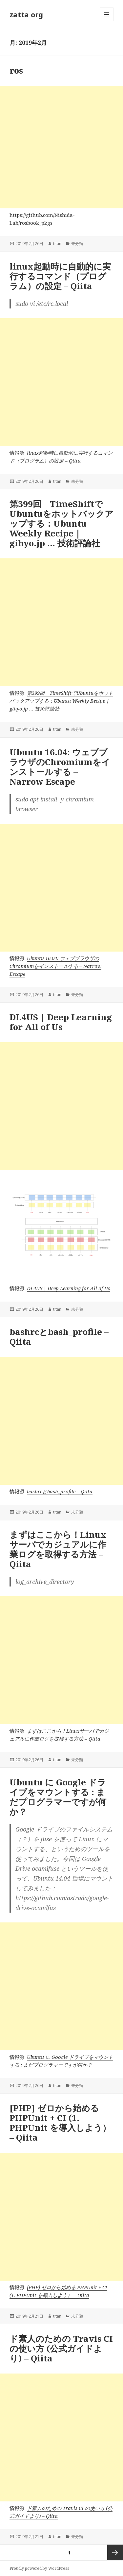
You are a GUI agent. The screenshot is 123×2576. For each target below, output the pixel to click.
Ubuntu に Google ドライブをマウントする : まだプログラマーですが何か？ (58, 1796)
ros (16, 70)
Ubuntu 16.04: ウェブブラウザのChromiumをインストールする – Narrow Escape (60, 766)
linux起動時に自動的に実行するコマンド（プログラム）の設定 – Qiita (60, 276)
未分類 (77, 243)
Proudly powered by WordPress (39, 2568)
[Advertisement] (61, 147)
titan (57, 243)
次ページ (115, 2552)
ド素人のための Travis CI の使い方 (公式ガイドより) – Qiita (61, 2348)
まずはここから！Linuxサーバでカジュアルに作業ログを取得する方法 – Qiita (58, 1549)
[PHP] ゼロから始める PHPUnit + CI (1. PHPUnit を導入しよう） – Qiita (60, 2122)
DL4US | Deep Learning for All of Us (61, 1022)
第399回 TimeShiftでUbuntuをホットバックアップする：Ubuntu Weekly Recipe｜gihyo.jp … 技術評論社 (61, 523)
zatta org (26, 14)
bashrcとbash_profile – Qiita (59, 1336)
